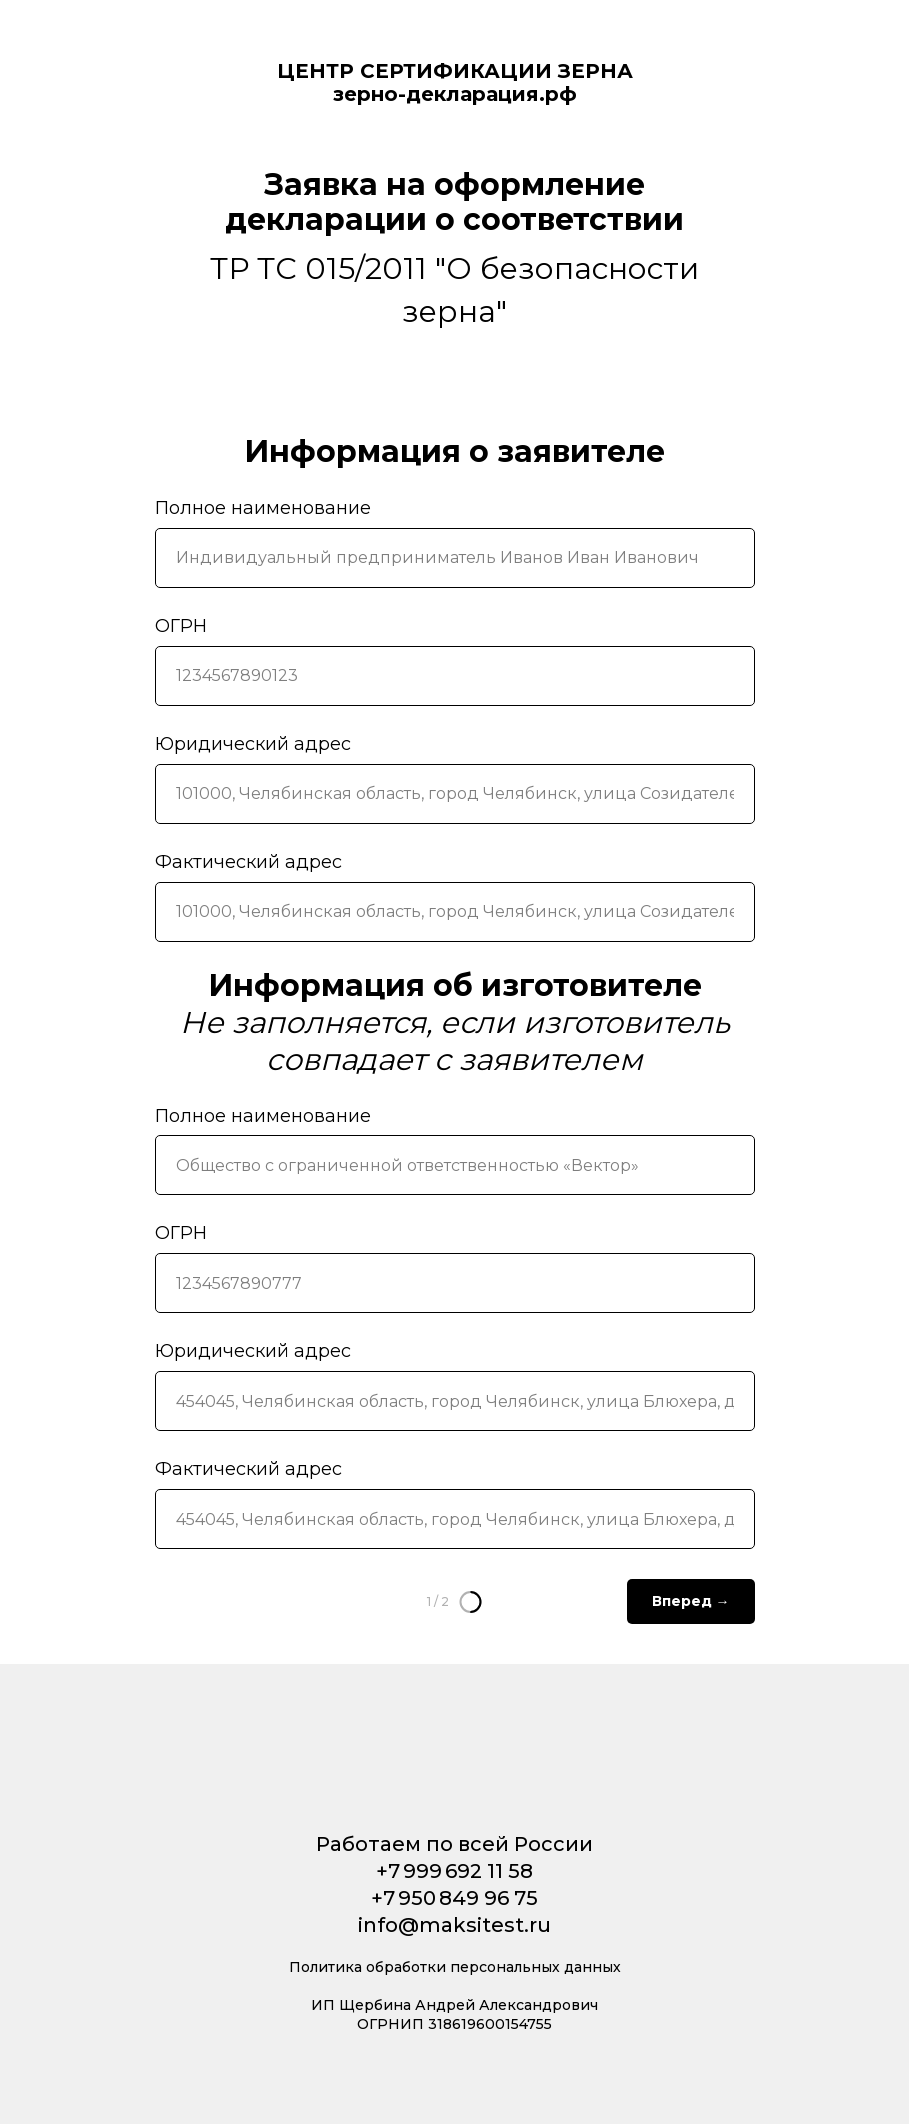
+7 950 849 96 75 (454, 1898)
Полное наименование (263, 508)
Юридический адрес (253, 744)
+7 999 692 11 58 (454, 1871)
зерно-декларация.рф (455, 94)
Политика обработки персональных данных (455, 1967)
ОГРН (181, 626)
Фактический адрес (248, 862)
